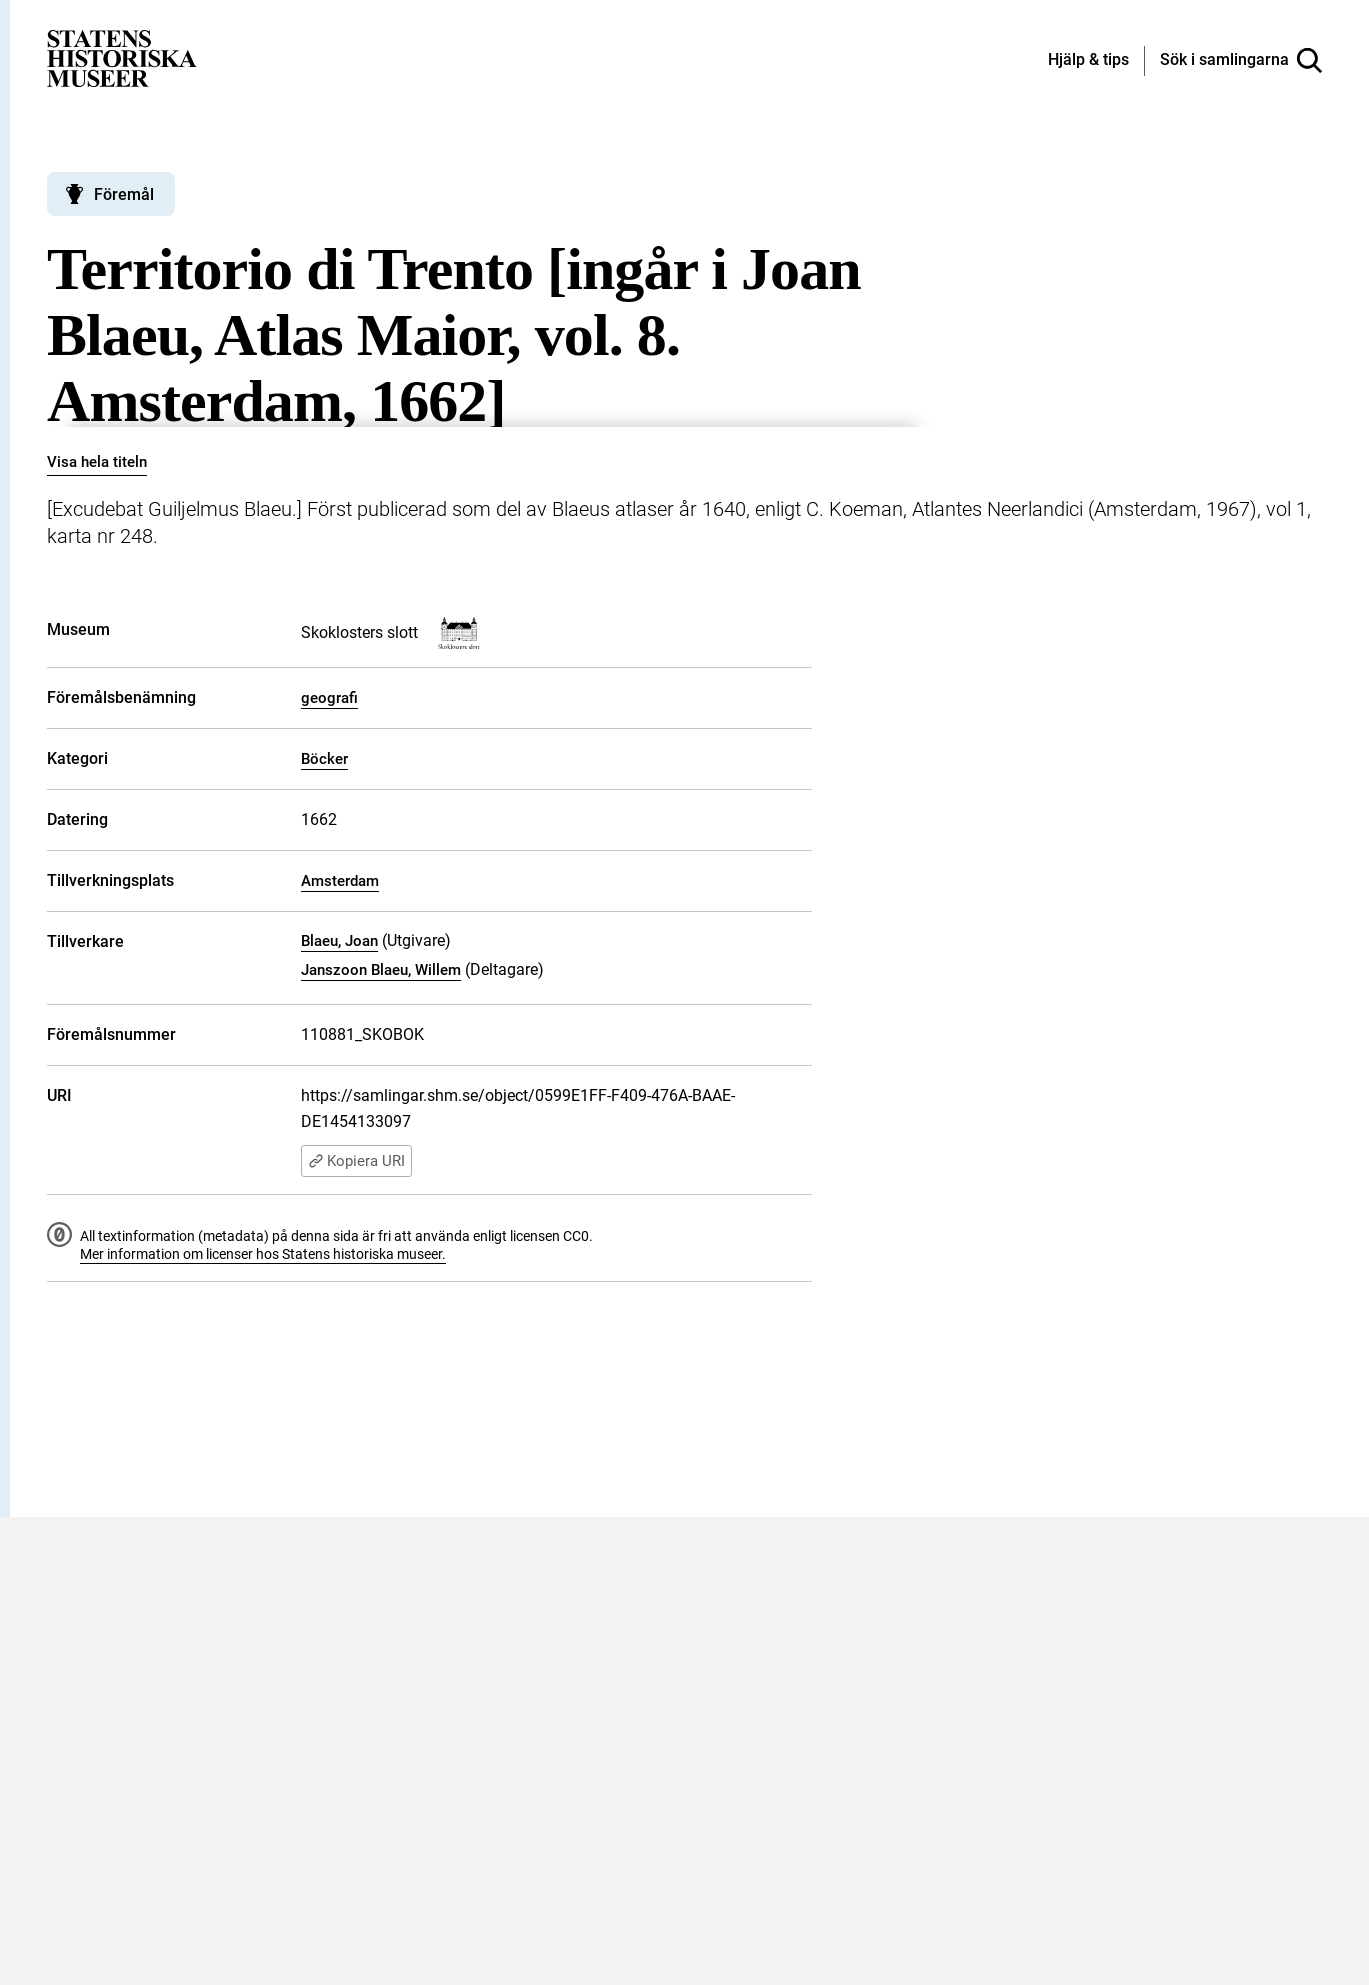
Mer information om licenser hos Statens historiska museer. (263, 1254)
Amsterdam (340, 881)
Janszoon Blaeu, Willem (381, 970)
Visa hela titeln (97, 462)
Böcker (324, 759)
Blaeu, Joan (339, 941)
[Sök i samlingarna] (1241, 61)
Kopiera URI (356, 1161)
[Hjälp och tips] (1088, 61)
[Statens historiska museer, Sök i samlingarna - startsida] (122, 57)
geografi (329, 698)
